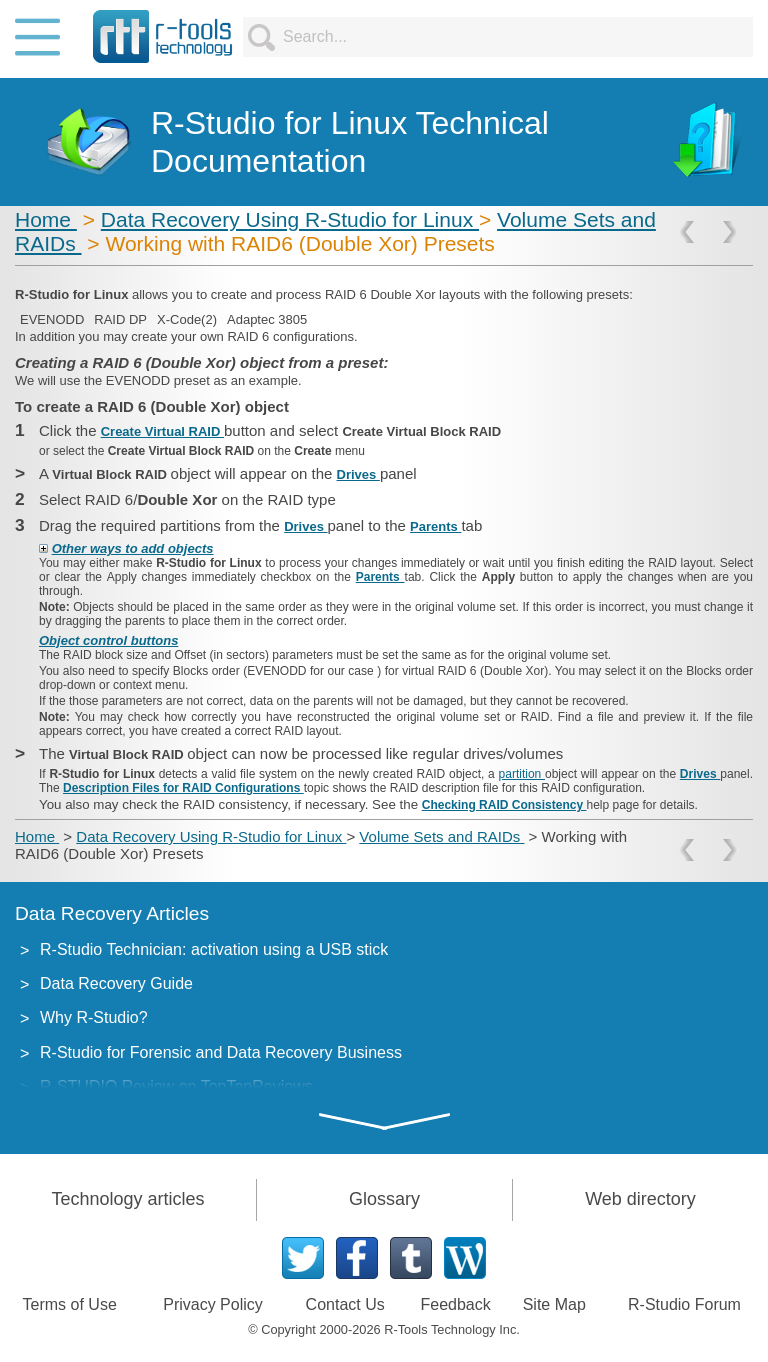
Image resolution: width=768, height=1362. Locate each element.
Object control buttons (108, 640)
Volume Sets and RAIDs (441, 836)
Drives (358, 474)
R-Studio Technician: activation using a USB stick (214, 949)
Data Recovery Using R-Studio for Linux (290, 219)
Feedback (455, 1304)
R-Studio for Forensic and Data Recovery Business (221, 1052)
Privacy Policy (213, 1304)
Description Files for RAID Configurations (183, 788)
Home (46, 219)
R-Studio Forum (684, 1304)
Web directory (640, 1199)
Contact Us (345, 1304)
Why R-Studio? (94, 1017)
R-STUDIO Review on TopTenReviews (176, 1086)
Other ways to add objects (133, 548)
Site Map (554, 1304)
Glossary (384, 1199)
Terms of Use (70, 1304)
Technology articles (127, 1199)
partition (522, 774)
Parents (435, 526)
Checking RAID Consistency (504, 805)
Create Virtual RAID (162, 431)
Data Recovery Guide (116, 983)
